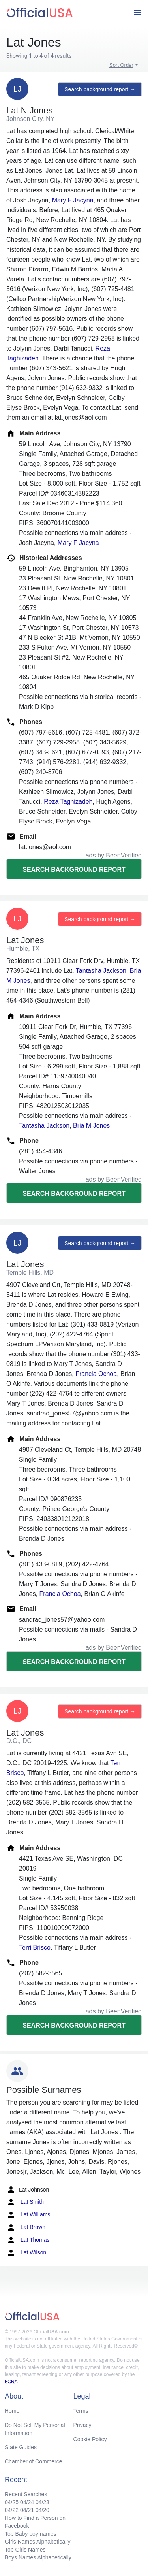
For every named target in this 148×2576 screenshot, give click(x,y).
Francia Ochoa (96, 1373)
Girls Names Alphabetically (38, 2541)
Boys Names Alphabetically (38, 2557)
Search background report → (99, 89)
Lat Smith (25, 2202)
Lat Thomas (28, 2240)
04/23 (42, 2502)
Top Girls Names (25, 2549)
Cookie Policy (90, 2439)
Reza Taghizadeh (68, 801)
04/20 (42, 2510)
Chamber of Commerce (33, 2461)
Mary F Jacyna (73, 200)
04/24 (27, 2502)
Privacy (82, 2425)
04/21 (27, 2510)
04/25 (12, 2502)
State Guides (21, 2447)
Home (12, 2411)
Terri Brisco (35, 1947)
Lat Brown (25, 2227)
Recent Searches (26, 2494)
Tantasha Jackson (101, 970)
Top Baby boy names (30, 2534)
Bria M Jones (91, 1125)
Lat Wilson (26, 2253)
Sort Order (121, 65)
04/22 (12, 2510)
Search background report (73, 869)
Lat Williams (28, 2215)
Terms (80, 2411)
